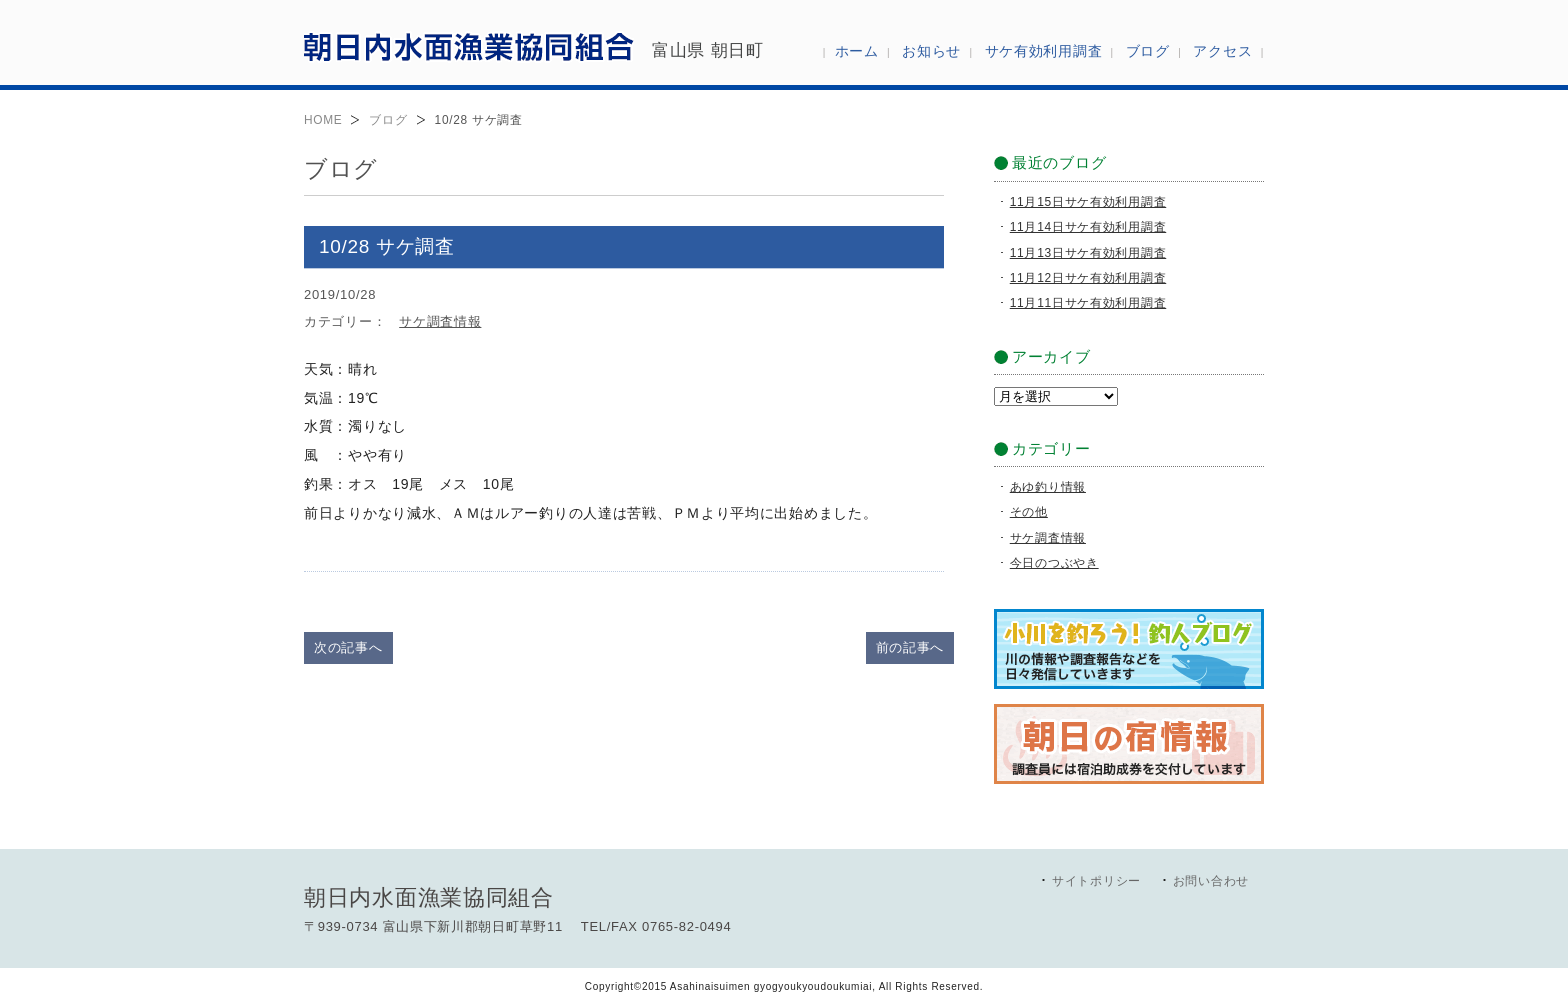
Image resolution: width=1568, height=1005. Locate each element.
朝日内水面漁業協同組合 (469, 46)
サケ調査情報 (440, 321)
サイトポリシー (1096, 881)
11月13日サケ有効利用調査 (1088, 253)
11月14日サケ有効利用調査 (1088, 227)
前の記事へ (910, 647)
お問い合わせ (1211, 881)
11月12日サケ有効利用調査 (1088, 278)
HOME (323, 120)
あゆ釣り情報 (1048, 487)
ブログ (388, 120)
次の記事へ (348, 647)
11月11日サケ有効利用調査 (1088, 303)
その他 (1029, 512)
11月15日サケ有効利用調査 (1088, 202)
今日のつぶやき (1054, 563)
